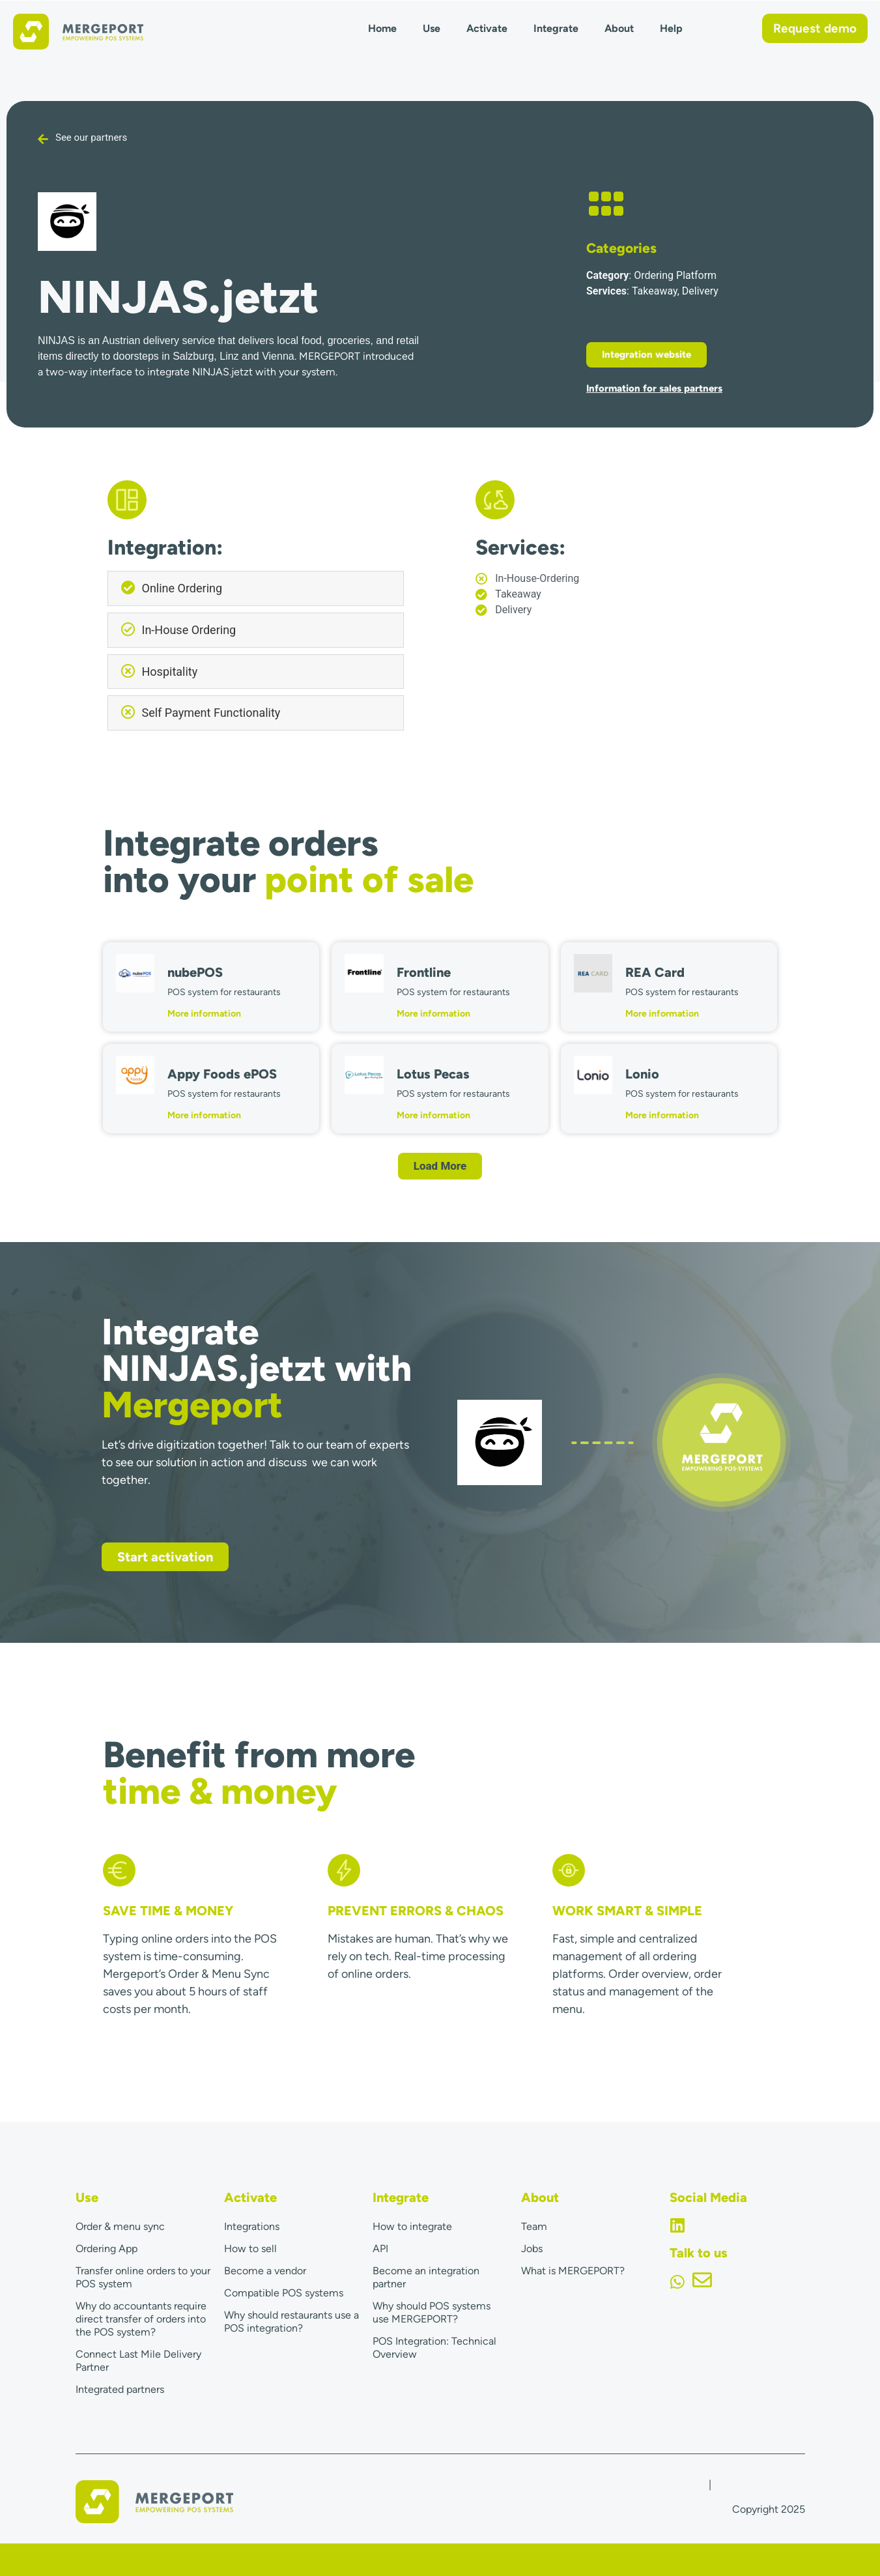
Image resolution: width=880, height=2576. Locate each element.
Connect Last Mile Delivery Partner (138, 2360)
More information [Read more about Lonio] (662, 1115)
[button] (255, 588)
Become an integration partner (426, 2277)
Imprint (689, 2484)
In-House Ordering (189, 630)
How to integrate (412, 2226)
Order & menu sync (120, 2226)
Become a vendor (265, 2271)
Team (534, 2226)
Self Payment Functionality (211, 712)
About (619, 28)
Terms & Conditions (759, 2484)
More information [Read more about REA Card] (662, 1013)
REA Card (655, 972)
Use (431, 28)
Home (382, 28)
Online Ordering (182, 588)
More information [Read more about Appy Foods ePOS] (204, 1115)
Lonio (642, 1074)
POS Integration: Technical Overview (434, 2347)
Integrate (555, 28)
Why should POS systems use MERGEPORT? (431, 2312)
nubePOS (195, 972)
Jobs (532, 2248)
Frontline (424, 972)
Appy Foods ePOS (222, 1074)
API (380, 2248)
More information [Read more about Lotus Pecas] (433, 1115)
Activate (486, 28)
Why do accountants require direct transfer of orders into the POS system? (141, 2319)
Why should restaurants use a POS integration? (291, 2321)
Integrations (251, 2226)
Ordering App (106, 2248)
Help (671, 28)
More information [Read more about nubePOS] (204, 1013)
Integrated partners (120, 2389)
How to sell (250, 2248)
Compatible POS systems (283, 2293)
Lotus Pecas (433, 1074)
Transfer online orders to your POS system (143, 2277)
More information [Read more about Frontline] (433, 1013)
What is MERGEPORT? (573, 2271)
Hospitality (170, 671)
